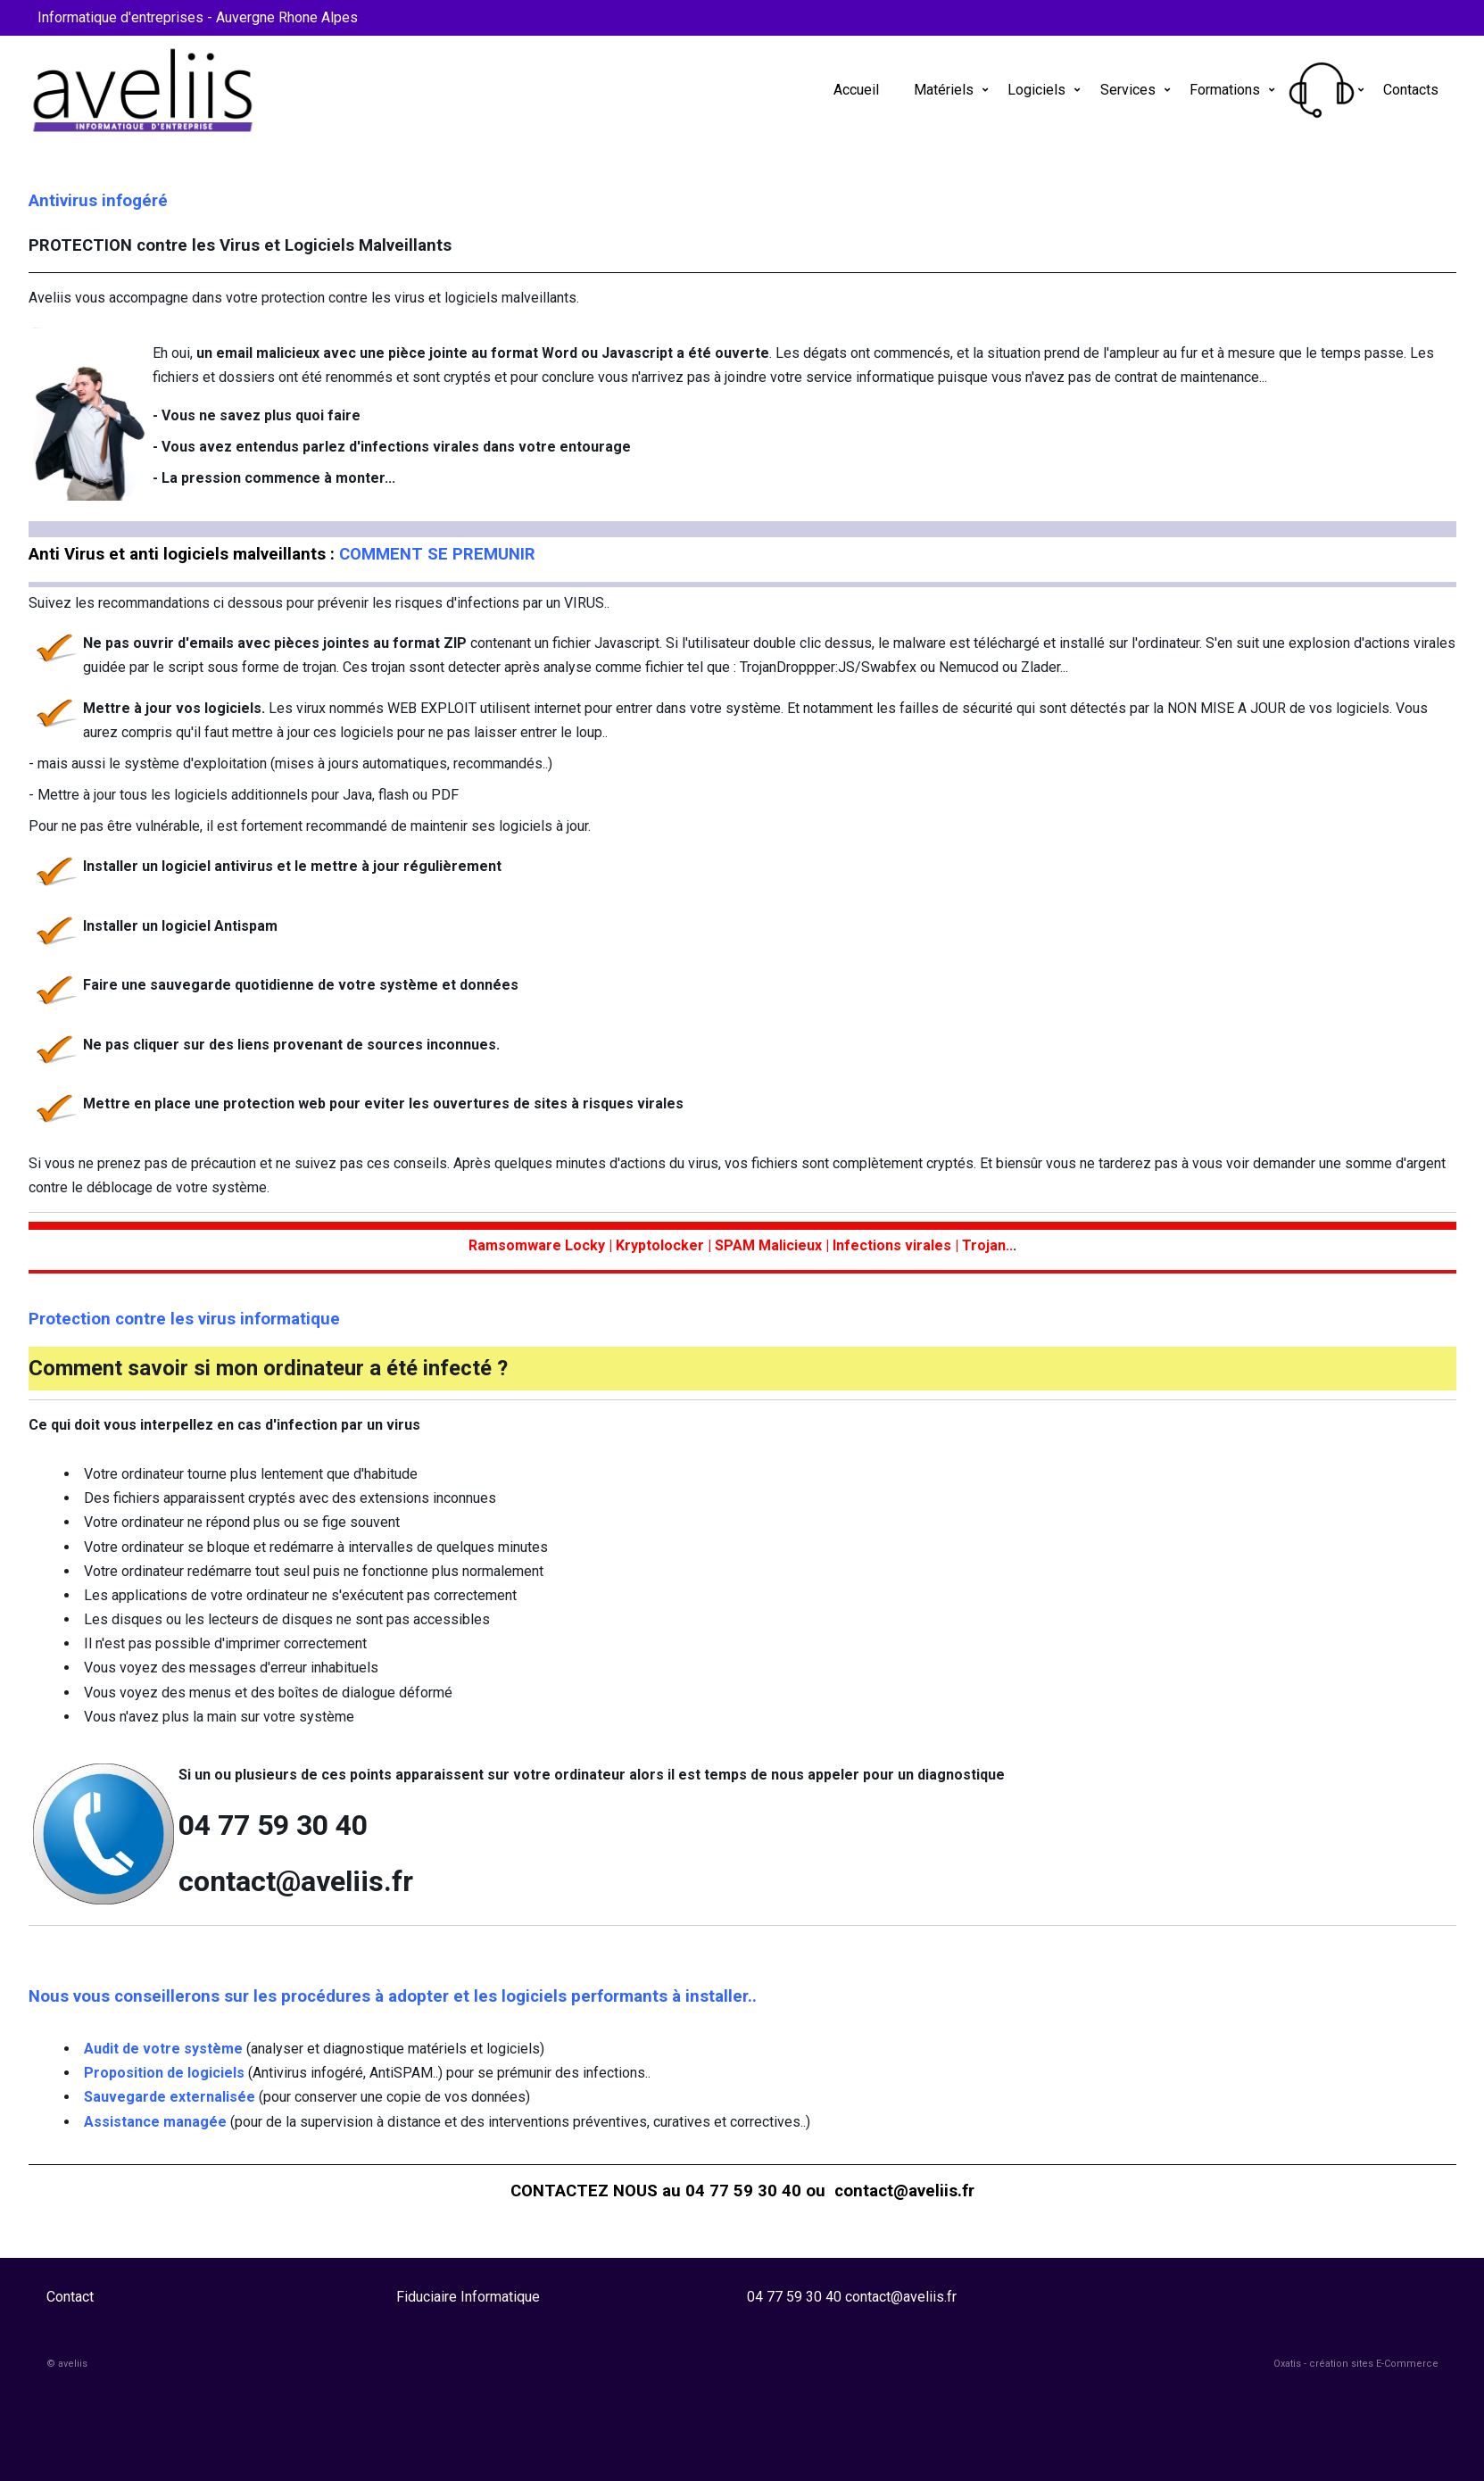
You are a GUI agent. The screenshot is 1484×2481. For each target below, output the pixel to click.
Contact (70, 2296)
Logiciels (1036, 89)
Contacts (1410, 89)
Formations (1225, 89)
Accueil (856, 89)
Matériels (944, 89)
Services (1128, 89)
